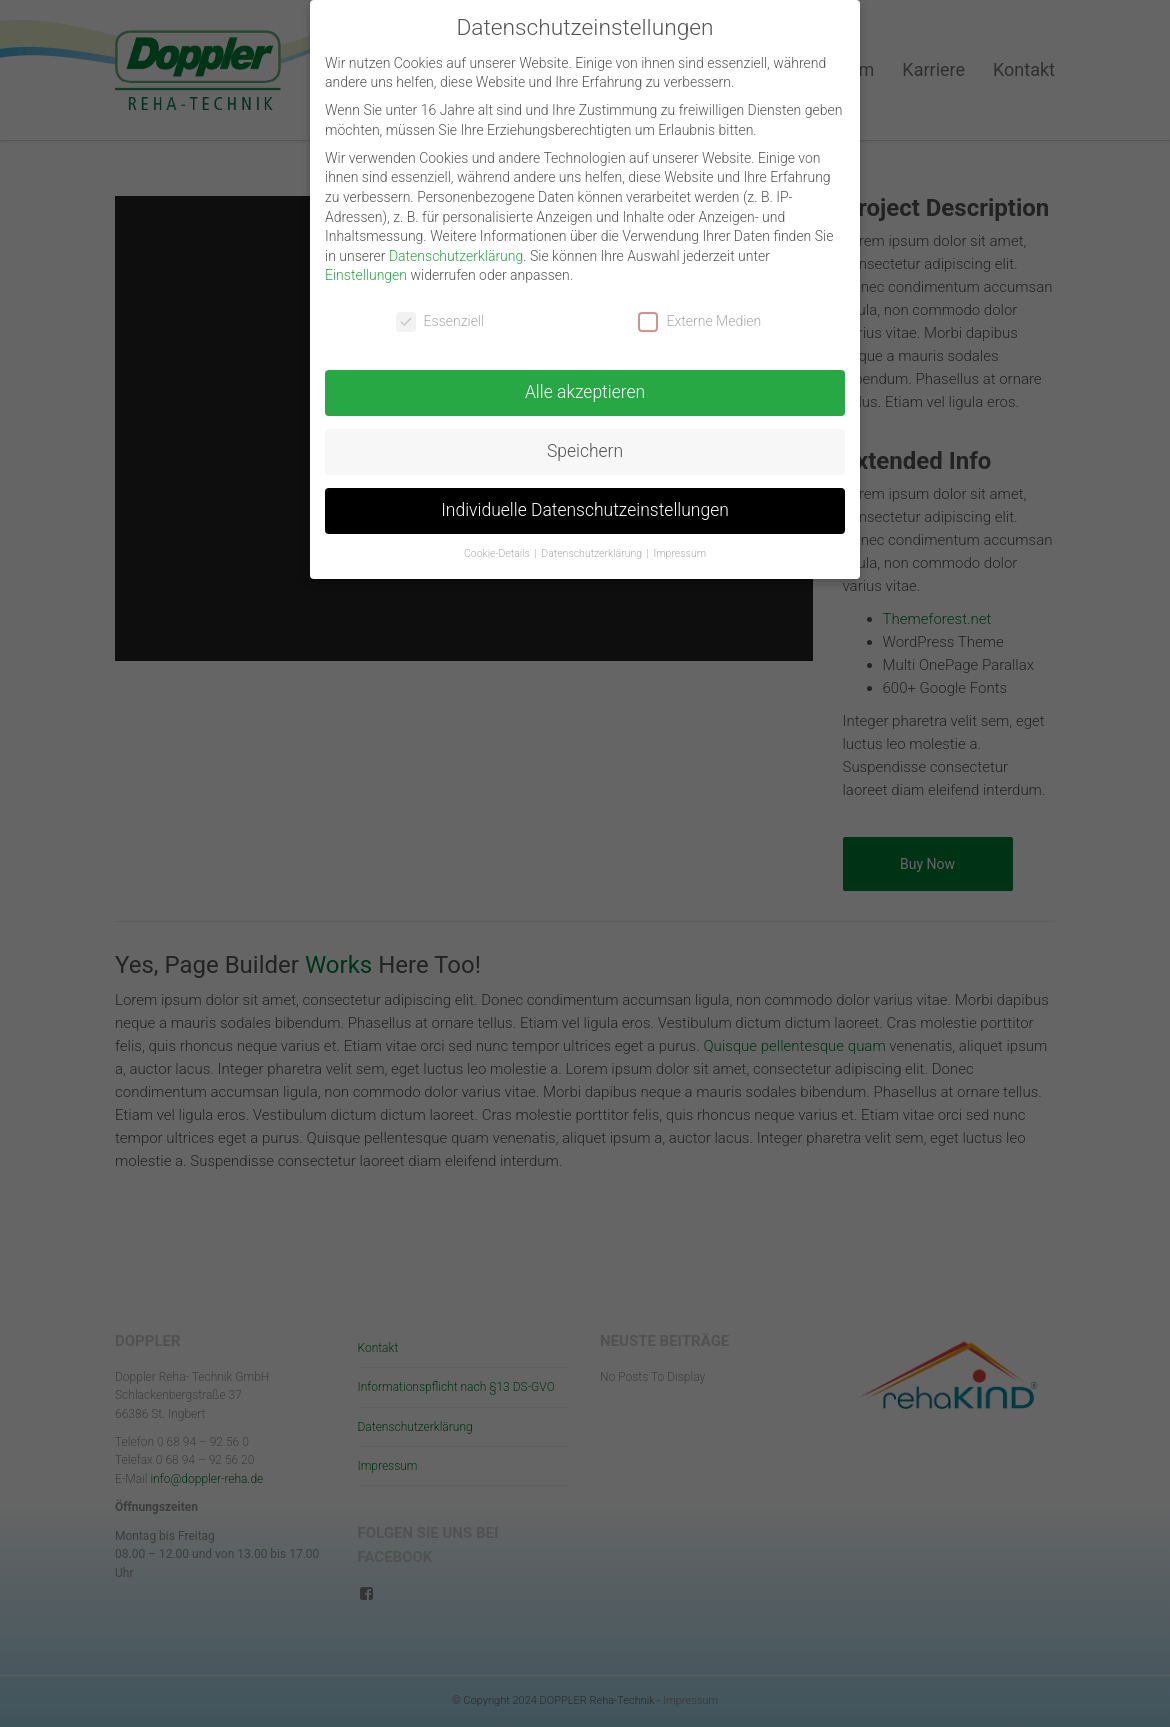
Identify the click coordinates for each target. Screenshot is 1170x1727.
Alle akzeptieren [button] (585, 391)
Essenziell (440, 320)
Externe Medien (699, 320)
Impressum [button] (680, 552)
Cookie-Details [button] (498, 552)
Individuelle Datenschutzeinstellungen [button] (585, 509)
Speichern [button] (585, 450)
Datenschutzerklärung (456, 255)
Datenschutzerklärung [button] (592, 552)
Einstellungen (366, 275)
